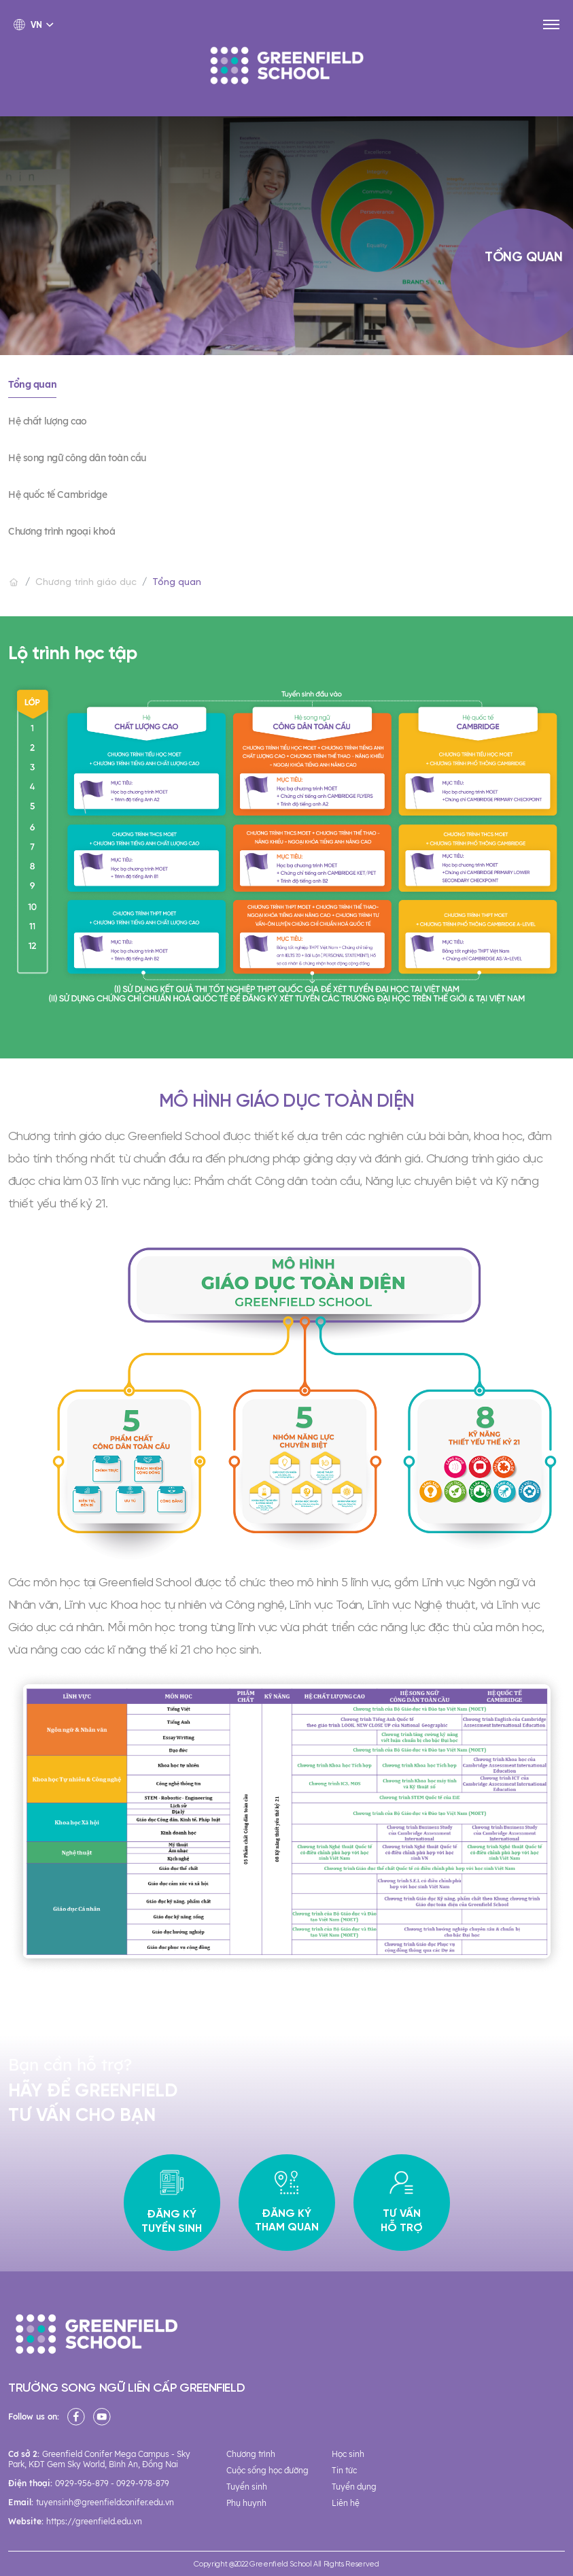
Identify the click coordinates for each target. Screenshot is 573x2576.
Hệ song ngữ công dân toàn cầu (77, 458)
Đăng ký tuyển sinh (171, 2203)
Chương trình (250, 2454)
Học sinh (348, 2454)
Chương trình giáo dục (86, 583)
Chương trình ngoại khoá (61, 531)
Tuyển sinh (246, 2486)
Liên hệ (346, 2503)
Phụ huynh (246, 2503)
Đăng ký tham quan (287, 2203)
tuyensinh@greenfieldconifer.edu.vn (105, 2502)
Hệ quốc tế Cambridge (57, 494)
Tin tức (344, 2470)
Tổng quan (32, 384)
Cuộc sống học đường (267, 2470)
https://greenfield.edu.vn (94, 2521)
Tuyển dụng (354, 2486)
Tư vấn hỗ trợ (402, 2203)
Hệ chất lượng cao (47, 421)
